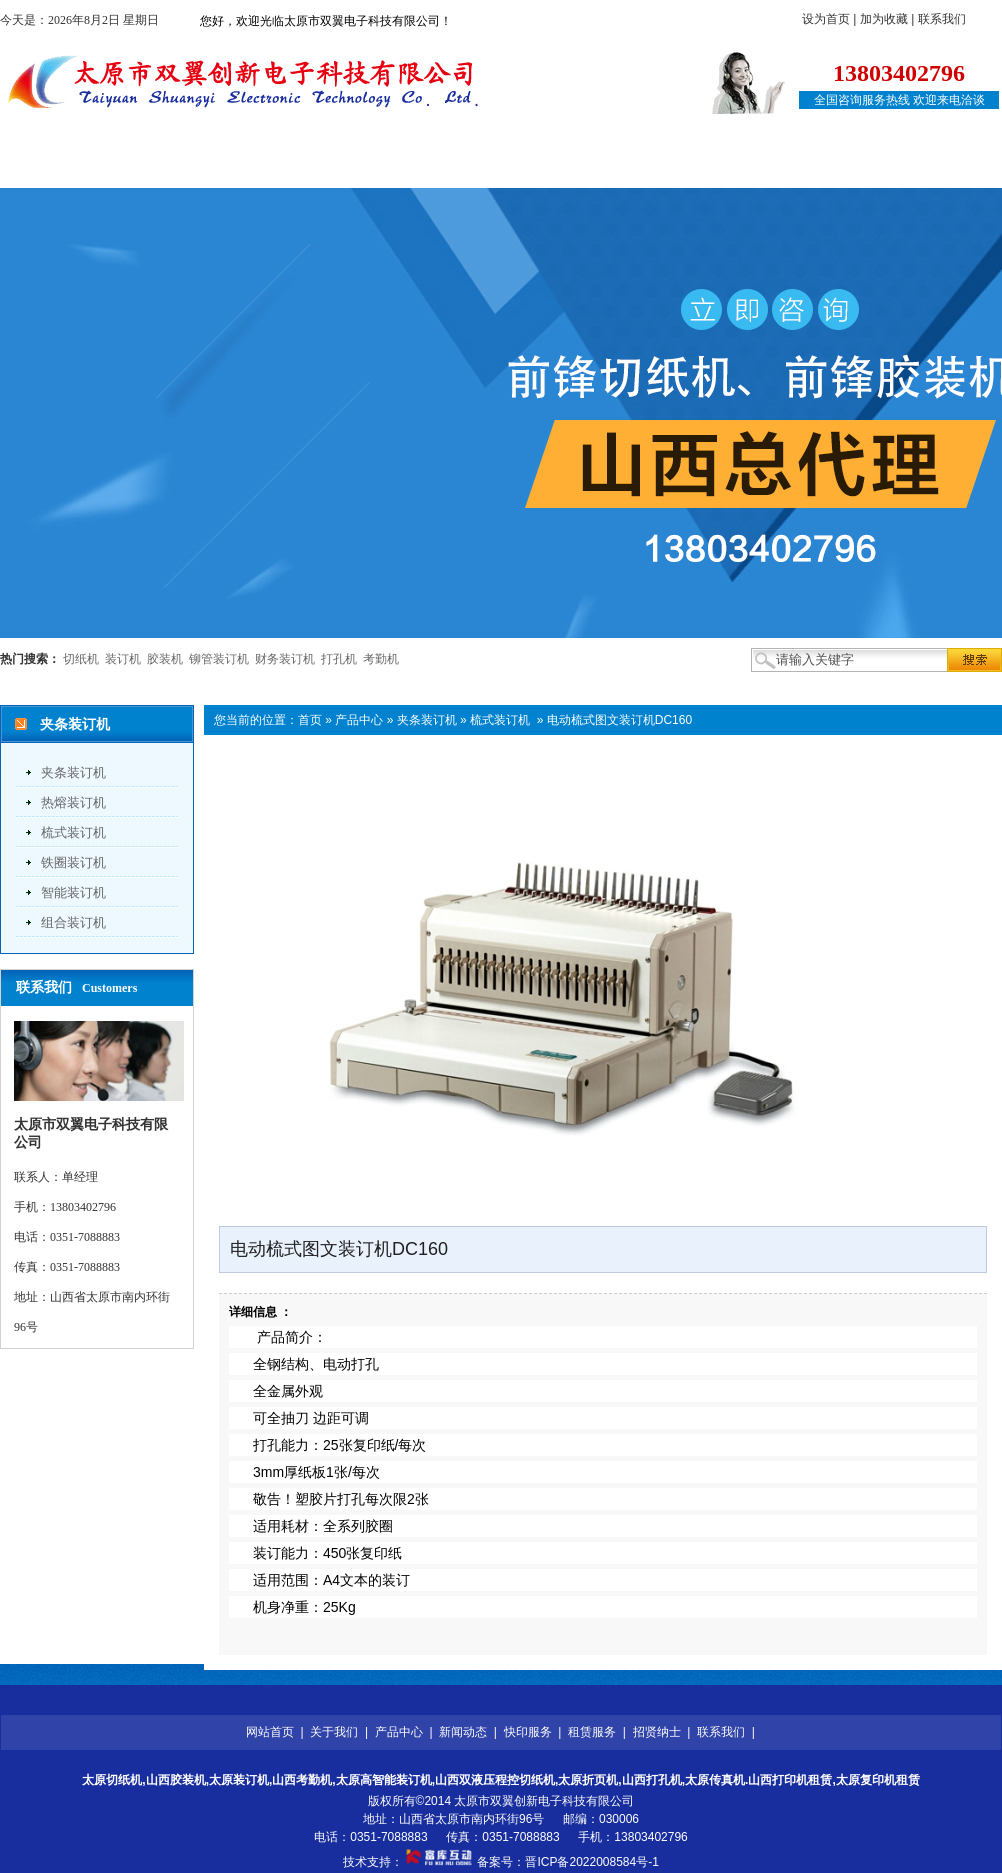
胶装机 (165, 659)
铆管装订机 (219, 659)
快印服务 (514, 167)
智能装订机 (73, 892)
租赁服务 (625, 167)
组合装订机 (73, 922)
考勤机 (381, 659)
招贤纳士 (736, 167)
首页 (310, 720)
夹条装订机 (73, 772)
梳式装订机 (73, 832)
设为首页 (826, 19)
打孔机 (339, 659)
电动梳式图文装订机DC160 (619, 720)
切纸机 (81, 659)
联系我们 (942, 19)
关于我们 (181, 167)
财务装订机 (285, 659)
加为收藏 (884, 19)
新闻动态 (403, 167)
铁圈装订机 (73, 862)
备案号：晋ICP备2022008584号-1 (567, 1862)
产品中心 (292, 167)
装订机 (123, 659)
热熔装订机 (73, 802)
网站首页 (70, 167)
